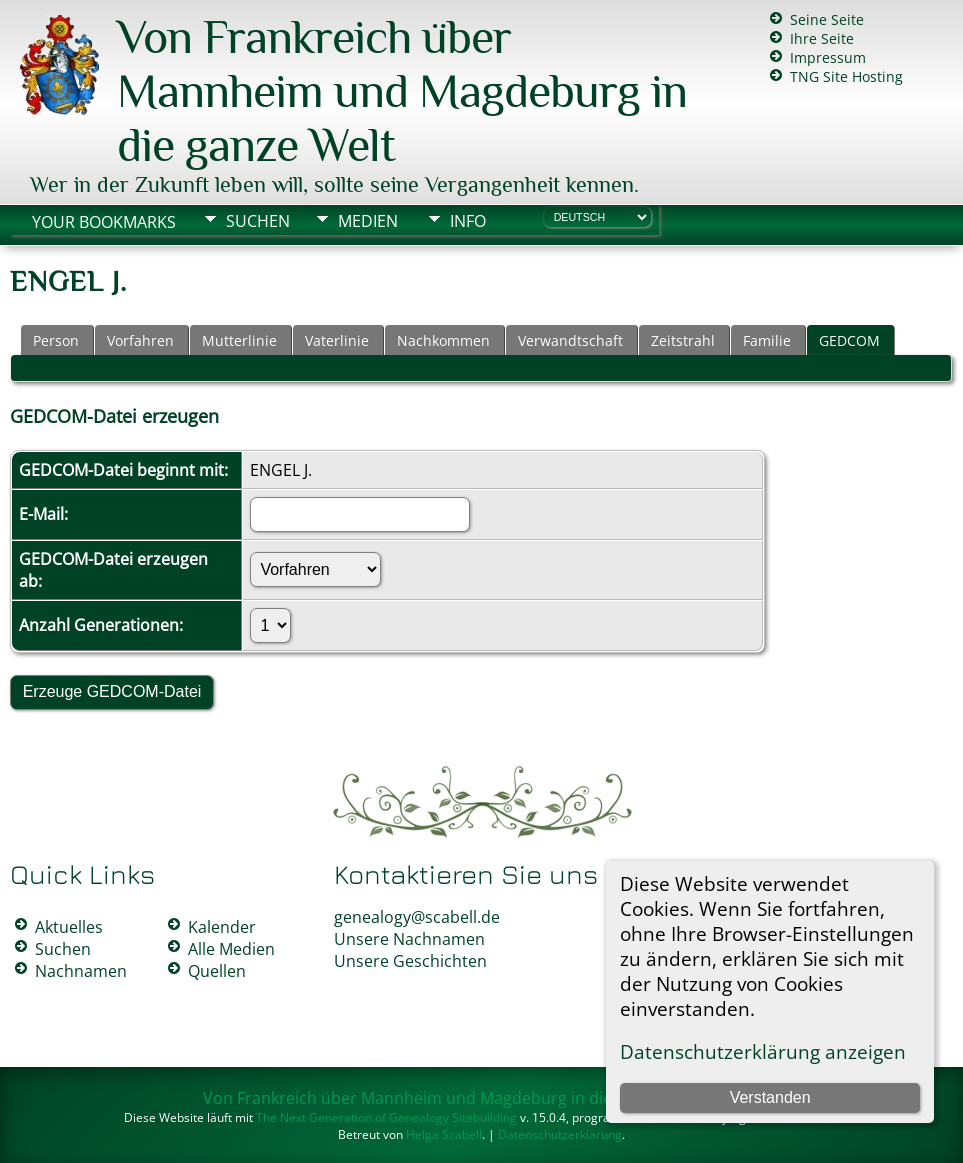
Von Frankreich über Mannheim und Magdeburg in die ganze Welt (402, 91)
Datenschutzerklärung (560, 1134)
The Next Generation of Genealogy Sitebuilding (386, 1117)
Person (56, 340)
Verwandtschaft (570, 340)
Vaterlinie (337, 340)
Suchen (258, 221)
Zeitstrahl (683, 340)
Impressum (828, 57)
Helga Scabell (444, 1134)
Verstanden (770, 1097)
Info (468, 221)
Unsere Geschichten (410, 961)
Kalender (222, 927)
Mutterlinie (239, 340)
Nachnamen (81, 971)
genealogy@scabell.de (417, 917)
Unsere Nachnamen (409, 939)
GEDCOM (849, 340)
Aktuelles (69, 927)
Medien (368, 221)
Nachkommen (443, 340)
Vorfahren (140, 340)
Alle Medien (231, 949)
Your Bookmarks (104, 222)
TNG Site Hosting (846, 76)
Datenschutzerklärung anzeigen (763, 1051)
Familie (767, 340)
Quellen (217, 971)
